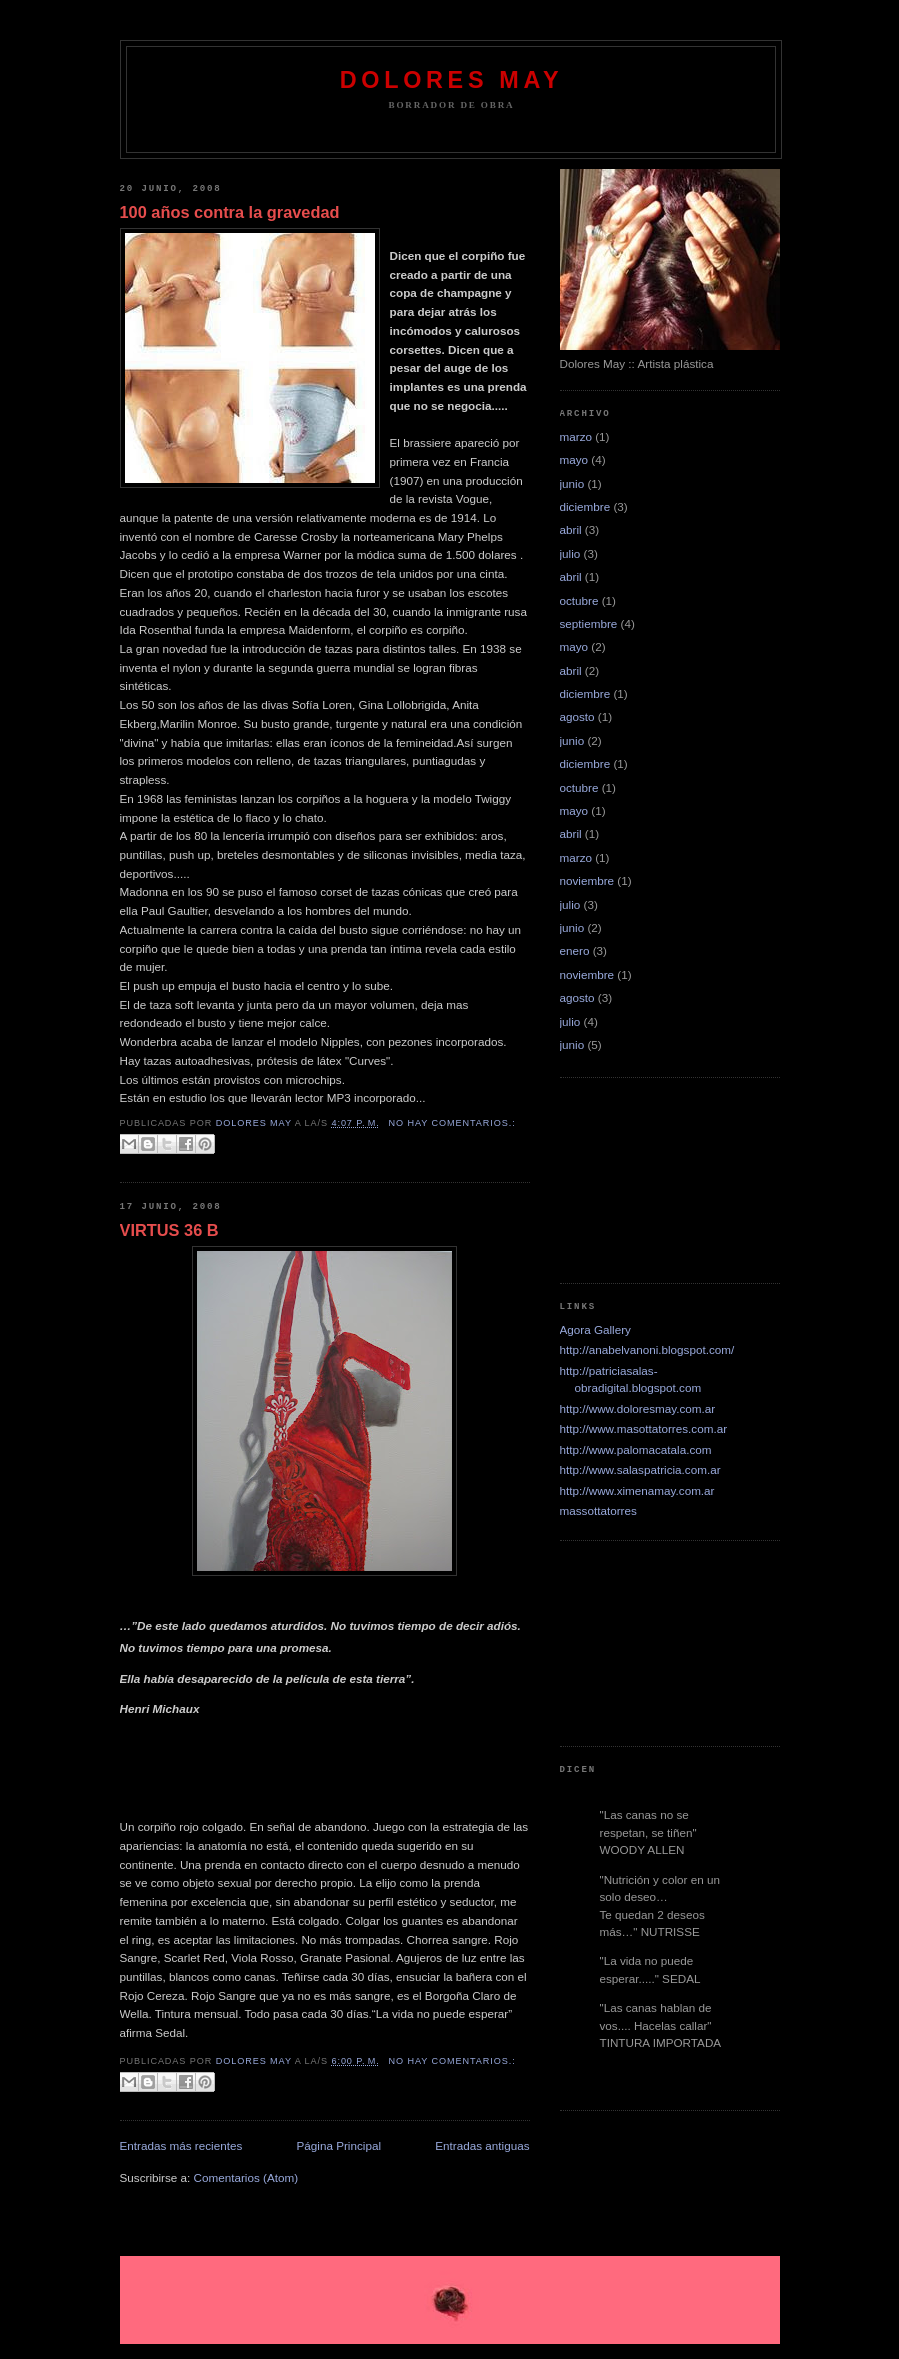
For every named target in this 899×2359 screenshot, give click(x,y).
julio (570, 553)
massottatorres (598, 1510)
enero (575, 950)
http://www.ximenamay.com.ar (637, 1490)
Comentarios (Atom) (246, 2177)
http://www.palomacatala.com (636, 1449)
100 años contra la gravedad (230, 212)
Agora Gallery (595, 1329)
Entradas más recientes (181, 2145)
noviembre (587, 880)
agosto (577, 716)
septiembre (589, 623)
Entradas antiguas (482, 2145)
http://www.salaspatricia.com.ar (640, 1469)
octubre (579, 600)
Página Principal (339, 2145)
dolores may (451, 80)
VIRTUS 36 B (169, 1230)
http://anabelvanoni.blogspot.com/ (647, 1349)
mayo (574, 459)
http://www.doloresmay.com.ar (638, 1408)
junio (572, 483)
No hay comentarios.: (452, 1123)
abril (571, 529)
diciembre (585, 506)
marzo (576, 436)
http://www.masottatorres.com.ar (644, 1428)
